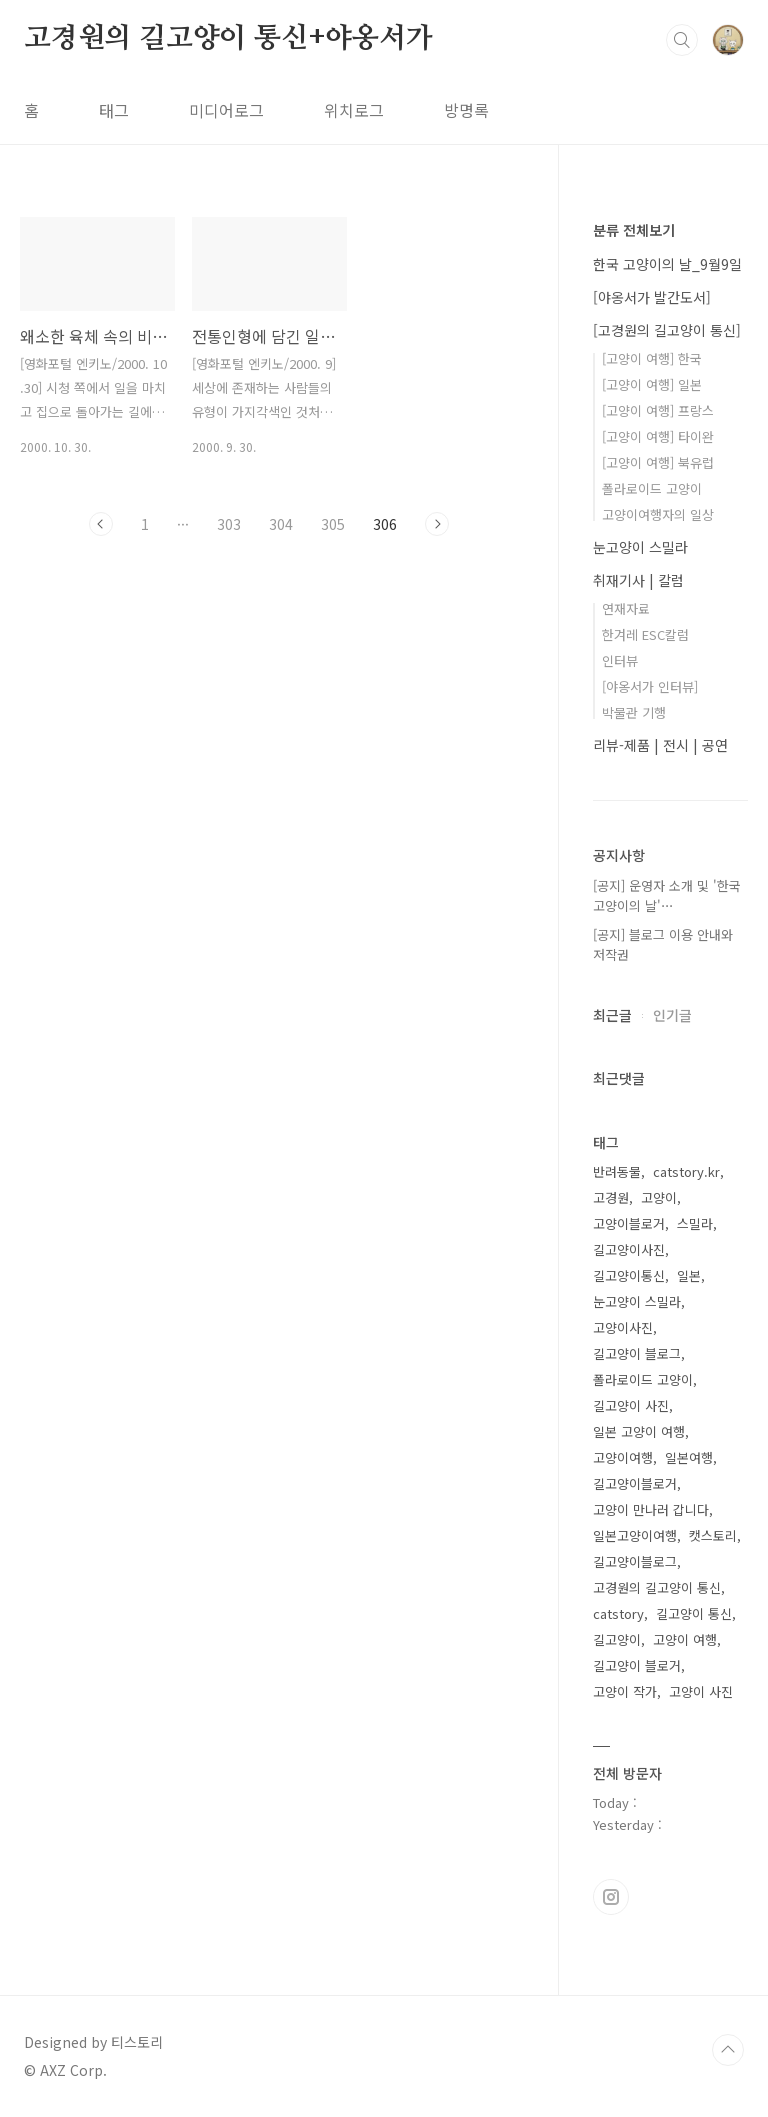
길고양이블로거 (635, 1483)
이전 (101, 524)
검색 (682, 40)
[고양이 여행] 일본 (652, 384)
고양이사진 (623, 1327)
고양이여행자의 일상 (658, 514)
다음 (437, 524)
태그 (114, 110)
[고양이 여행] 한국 (652, 358)
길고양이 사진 (631, 1405)
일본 (689, 1275)
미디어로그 (226, 110)
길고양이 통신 (694, 1613)
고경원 (611, 1197)
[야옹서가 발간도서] (652, 297)
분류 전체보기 (634, 230)
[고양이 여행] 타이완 (658, 436)
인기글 (672, 1015)
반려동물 (617, 1171)
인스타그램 (611, 1897)
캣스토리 (713, 1535)
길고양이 (617, 1639)
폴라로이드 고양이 (652, 488)
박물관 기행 (634, 712)
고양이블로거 (629, 1223)
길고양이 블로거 (637, 1665)
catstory (618, 1613)
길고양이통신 (629, 1275)
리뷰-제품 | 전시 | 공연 (660, 745)
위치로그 (354, 110)
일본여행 (689, 1457)
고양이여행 (623, 1457)
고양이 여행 (685, 1639)
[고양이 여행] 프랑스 (658, 410)
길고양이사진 (629, 1249)
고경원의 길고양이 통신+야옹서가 (228, 39)
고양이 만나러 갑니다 (651, 1509)
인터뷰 (620, 660)
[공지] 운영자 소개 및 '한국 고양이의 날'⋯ (667, 895)
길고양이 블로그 (637, 1353)
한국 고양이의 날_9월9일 (667, 264)
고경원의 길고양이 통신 (657, 1587)
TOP (728, 2050)
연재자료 (626, 608)
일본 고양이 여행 (639, 1431)
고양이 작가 (625, 1691)
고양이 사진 (701, 1691)
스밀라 (695, 1223)
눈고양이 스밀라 (640, 547)
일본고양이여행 (635, 1535)
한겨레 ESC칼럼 (645, 634)
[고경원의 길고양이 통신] (667, 330)
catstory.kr (686, 1171)
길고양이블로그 (635, 1561)
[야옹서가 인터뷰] (650, 686)
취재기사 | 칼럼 (638, 580)
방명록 (466, 110)
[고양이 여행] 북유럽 (658, 462)
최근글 (612, 1015)
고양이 (659, 1197)
